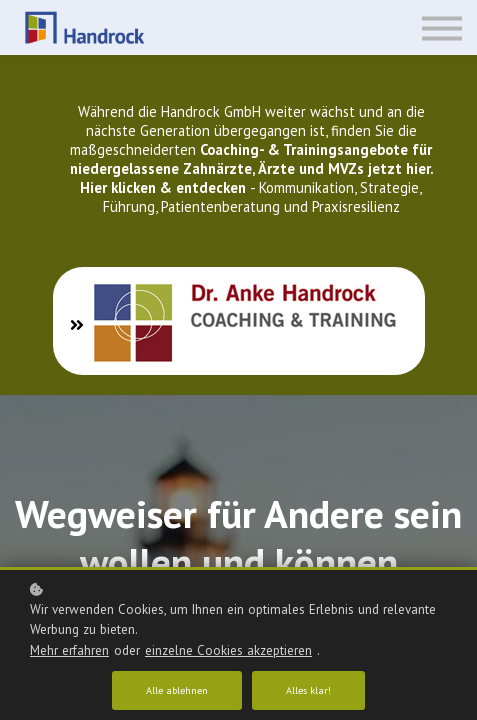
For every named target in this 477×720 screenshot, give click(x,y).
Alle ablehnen (177, 690)
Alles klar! (308, 690)
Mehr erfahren (69, 650)
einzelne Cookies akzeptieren (228, 650)
